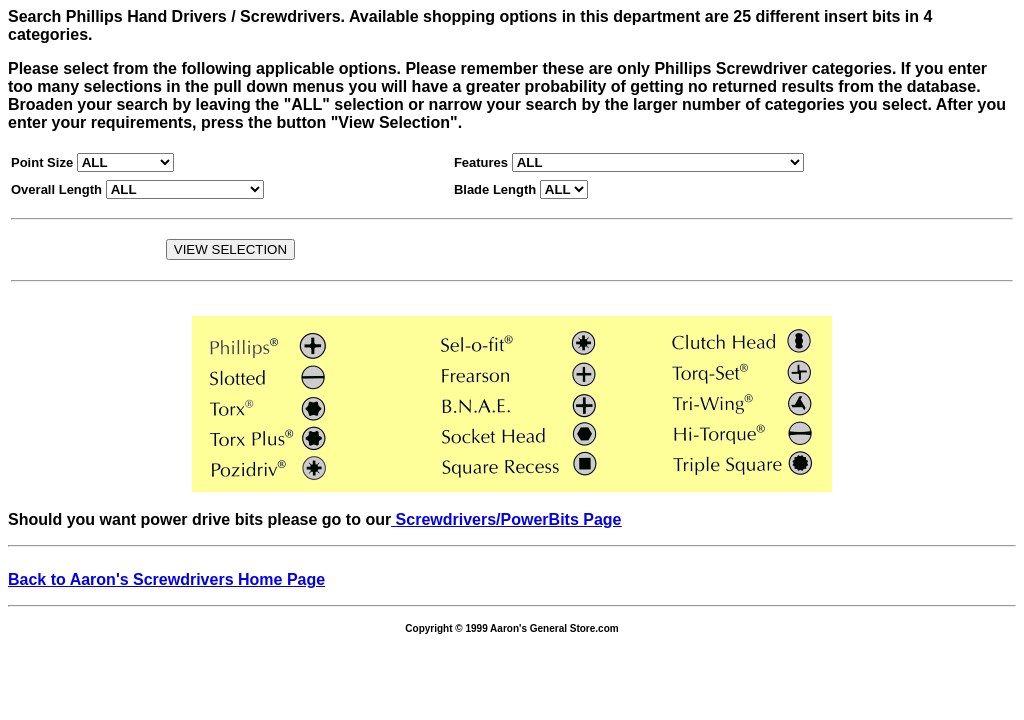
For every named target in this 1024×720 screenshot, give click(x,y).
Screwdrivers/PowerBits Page (506, 519)
